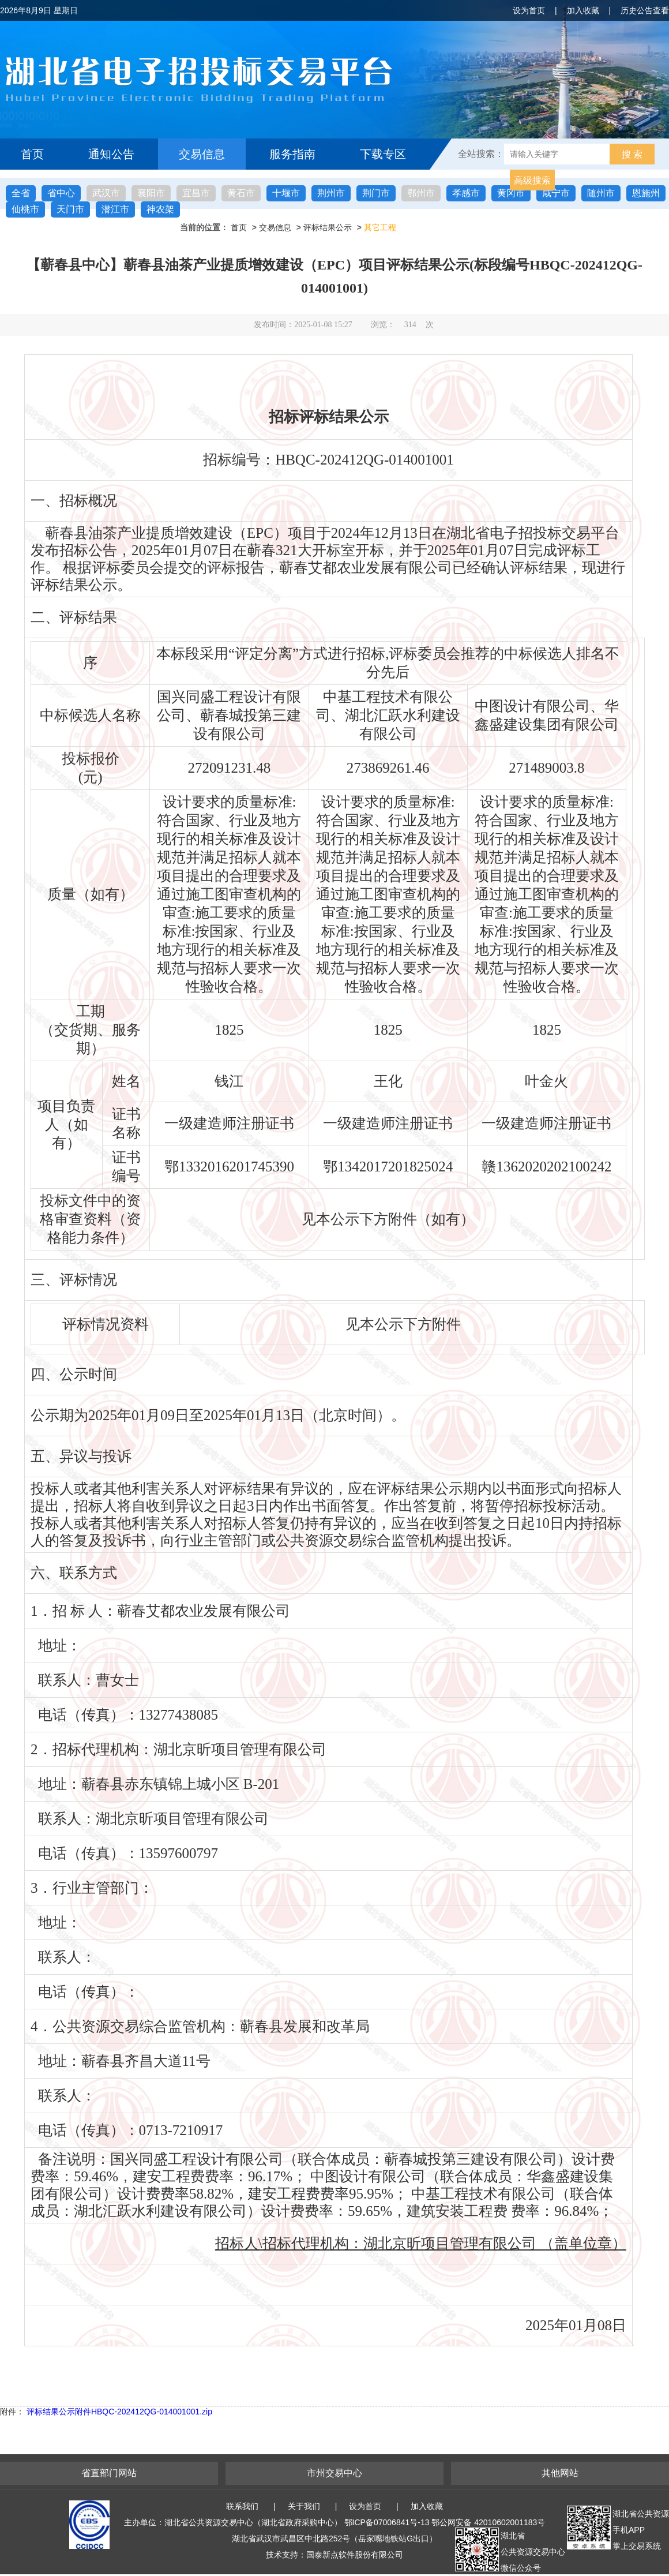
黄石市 (241, 193)
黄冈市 (511, 193)
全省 (21, 193)
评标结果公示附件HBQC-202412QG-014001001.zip (119, 2411)
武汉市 (106, 193)
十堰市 (286, 193)
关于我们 (304, 2506)
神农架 (160, 209)
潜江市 (115, 209)
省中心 (61, 193)
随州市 (601, 193)
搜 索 (632, 154)
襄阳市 (151, 193)
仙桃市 (25, 209)
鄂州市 (421, 193)
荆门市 (376, 193)
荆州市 (331, 193)
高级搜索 (532, 180)
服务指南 (292, 154)
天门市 (70, 209)
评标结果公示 (327, 227)
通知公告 (111, 154)
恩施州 (646, 193)
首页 (32, 154)
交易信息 (202, 154)
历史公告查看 (645, 10)
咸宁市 (556, 193)
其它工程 (380, 227)
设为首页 (529, 10)
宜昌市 (196, 193)
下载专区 (383, 154)
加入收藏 (583, 10)
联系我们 (242, 2506)
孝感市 (466, 193)
